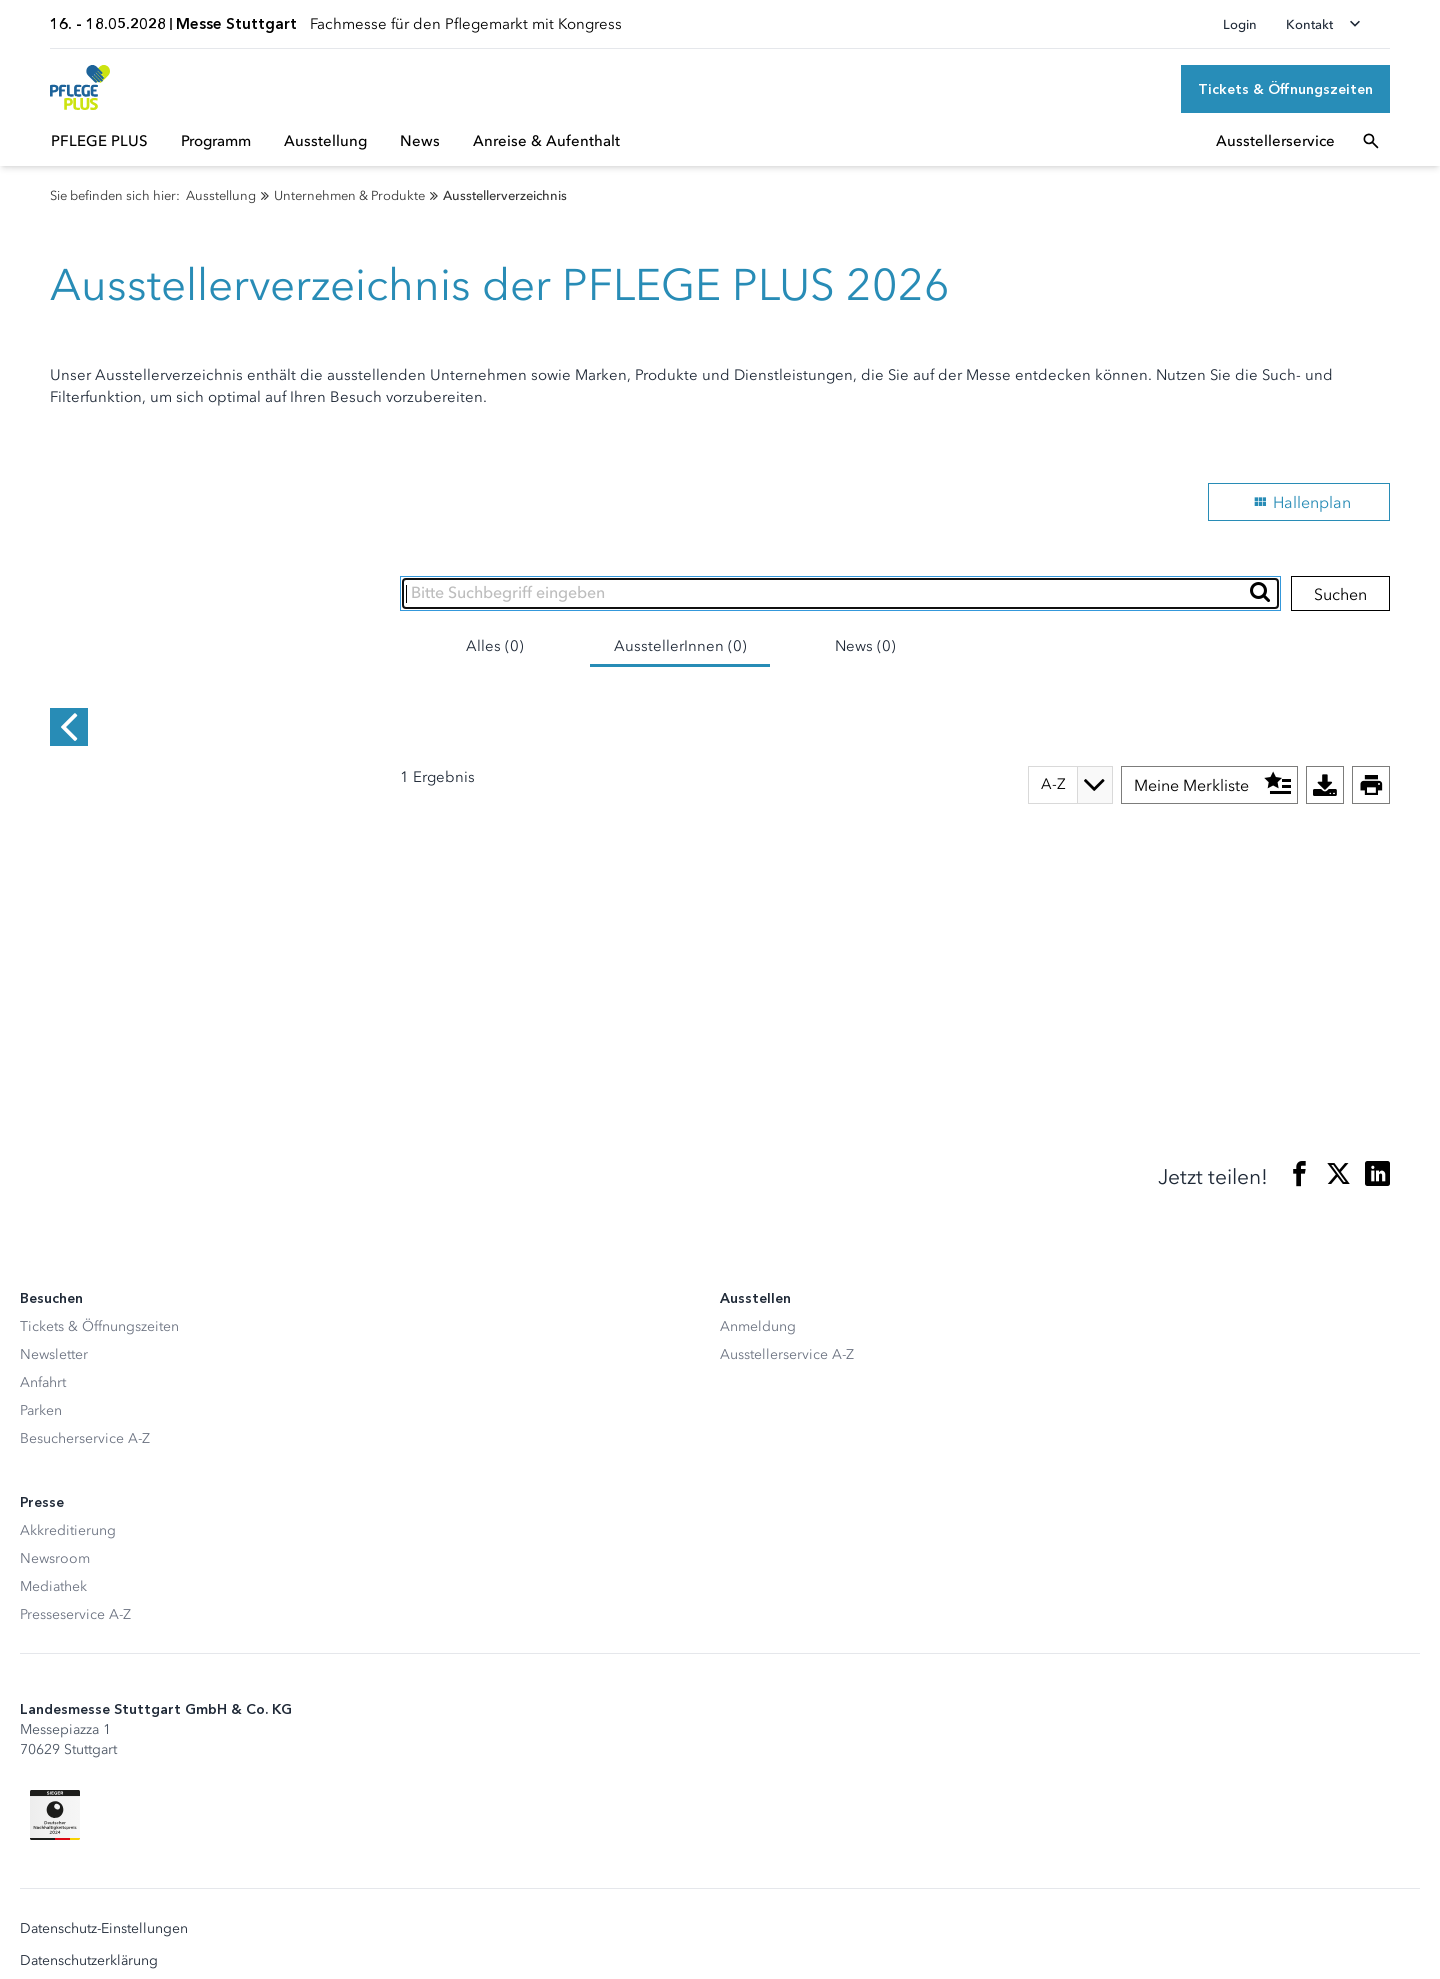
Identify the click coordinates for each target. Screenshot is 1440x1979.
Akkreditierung (68, 1472)
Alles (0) (495, 646)
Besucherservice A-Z (85, 1380)
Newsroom (55, 1500)
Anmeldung (758, 1268)
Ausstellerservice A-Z (787, 1296)
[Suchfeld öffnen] (1371, 141)
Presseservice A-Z (75, 1556)
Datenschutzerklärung (89, 1903)
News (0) (865, 646)
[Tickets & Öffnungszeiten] (1285, 89)
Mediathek (53, 1528)
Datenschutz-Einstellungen (104, 1871)
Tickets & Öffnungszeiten (99, 1268)
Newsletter (54, 1296)
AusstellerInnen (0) (680, 646)
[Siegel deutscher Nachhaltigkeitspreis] (55, 1757)
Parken (41, 1352)
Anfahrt (43, 1324)
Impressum (55, 1935)
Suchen (1340, 594)
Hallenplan (1299, 502)
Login (1240, 24)
